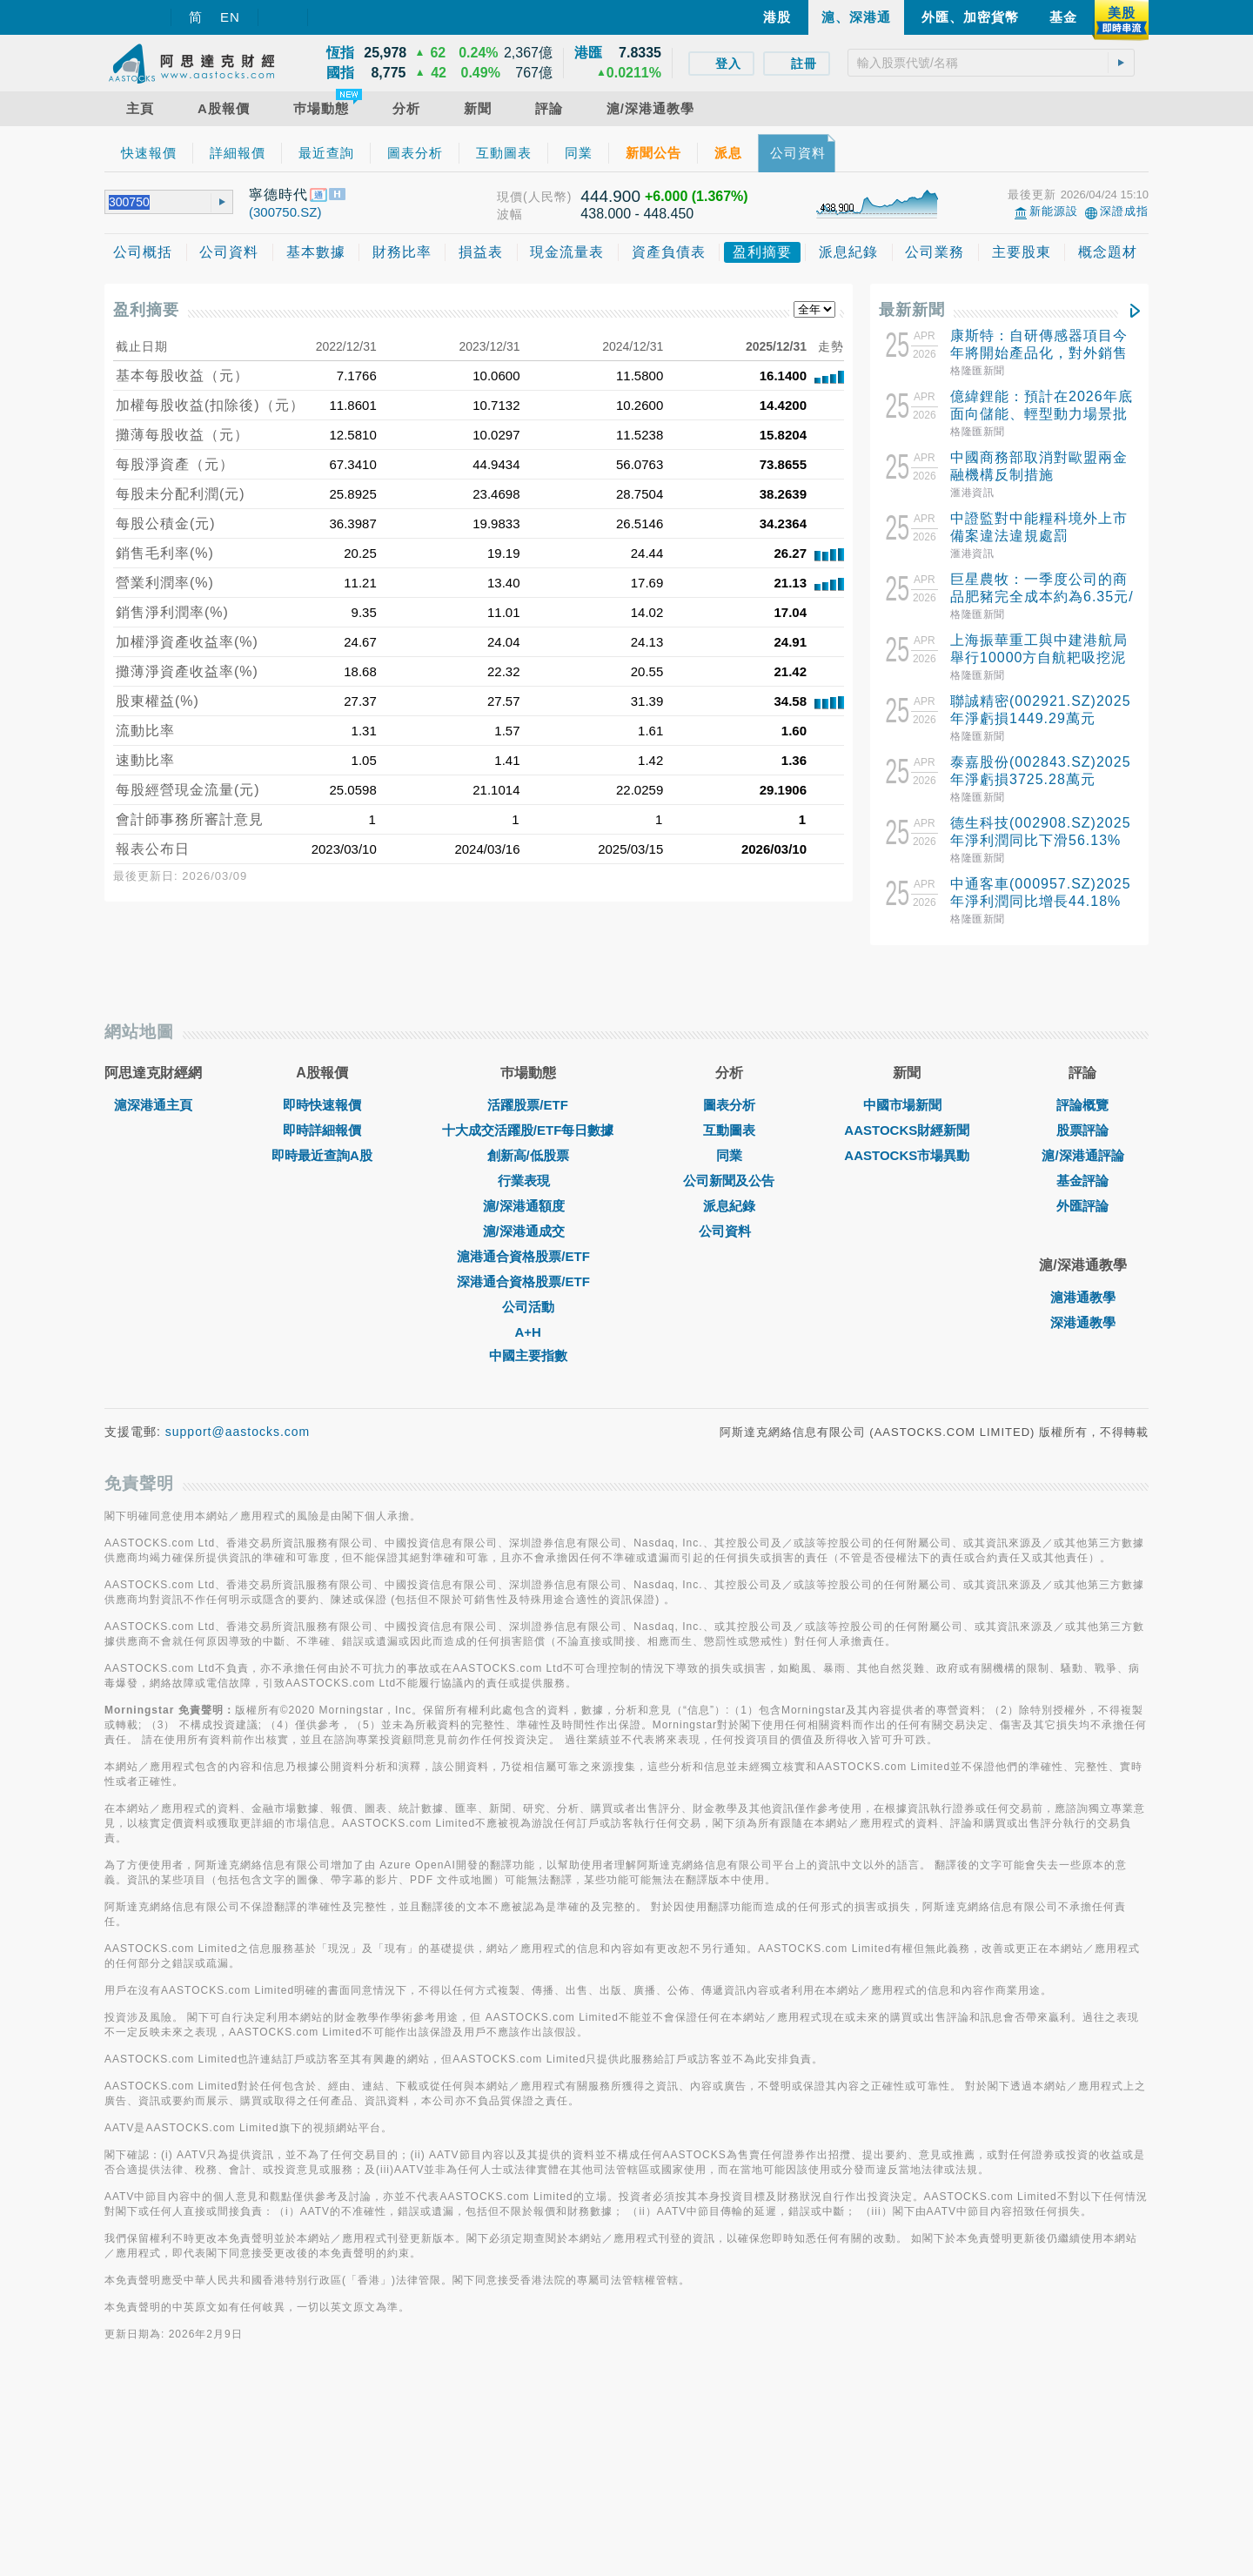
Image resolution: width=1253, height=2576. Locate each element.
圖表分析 (729, 1295)
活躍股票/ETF (527, 1295)
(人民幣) (547, 197)
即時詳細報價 (322, 1320)
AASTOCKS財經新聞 (906, 1320)
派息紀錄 (729, 1396)
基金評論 (1082, 1371)
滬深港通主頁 (153, 1295)
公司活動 (528, 1497)
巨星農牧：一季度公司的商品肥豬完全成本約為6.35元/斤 (1042, 596)
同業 (729, 1345)
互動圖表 (729, 1320)
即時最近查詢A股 (321, 1345)
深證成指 (1124, 211)
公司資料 (729, 1421)
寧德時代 (278, 194)
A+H (527, 1522)
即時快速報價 (322, 1295)
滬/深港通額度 (528, 1396)
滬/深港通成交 (528, 1421)
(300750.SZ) (285, 212)
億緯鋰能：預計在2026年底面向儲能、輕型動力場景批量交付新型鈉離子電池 (1041, 414)
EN (230, 17)
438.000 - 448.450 (637, 213)
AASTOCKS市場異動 (906, 1345)
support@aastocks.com (238, 1622)
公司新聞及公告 (728, 1371)
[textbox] (991, 63)
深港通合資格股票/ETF (528, 1472)
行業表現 (528, 1371)
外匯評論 (1082, 1396)
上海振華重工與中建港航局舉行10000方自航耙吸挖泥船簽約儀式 (1039, 657)
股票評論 (1082, 1320)
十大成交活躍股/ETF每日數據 (528, 1320)
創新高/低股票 (528, 1345)
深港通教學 (1083, 1513)
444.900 (610, 196)
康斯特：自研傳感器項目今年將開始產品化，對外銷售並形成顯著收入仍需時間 (1039, 353)
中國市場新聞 (906, 1295)
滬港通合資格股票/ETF (528, 1446)
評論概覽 (1082, 1295)
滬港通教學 (1083, 1487)
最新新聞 (912, 310)
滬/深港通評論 (1082, 1345)
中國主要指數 (528, 1546)
